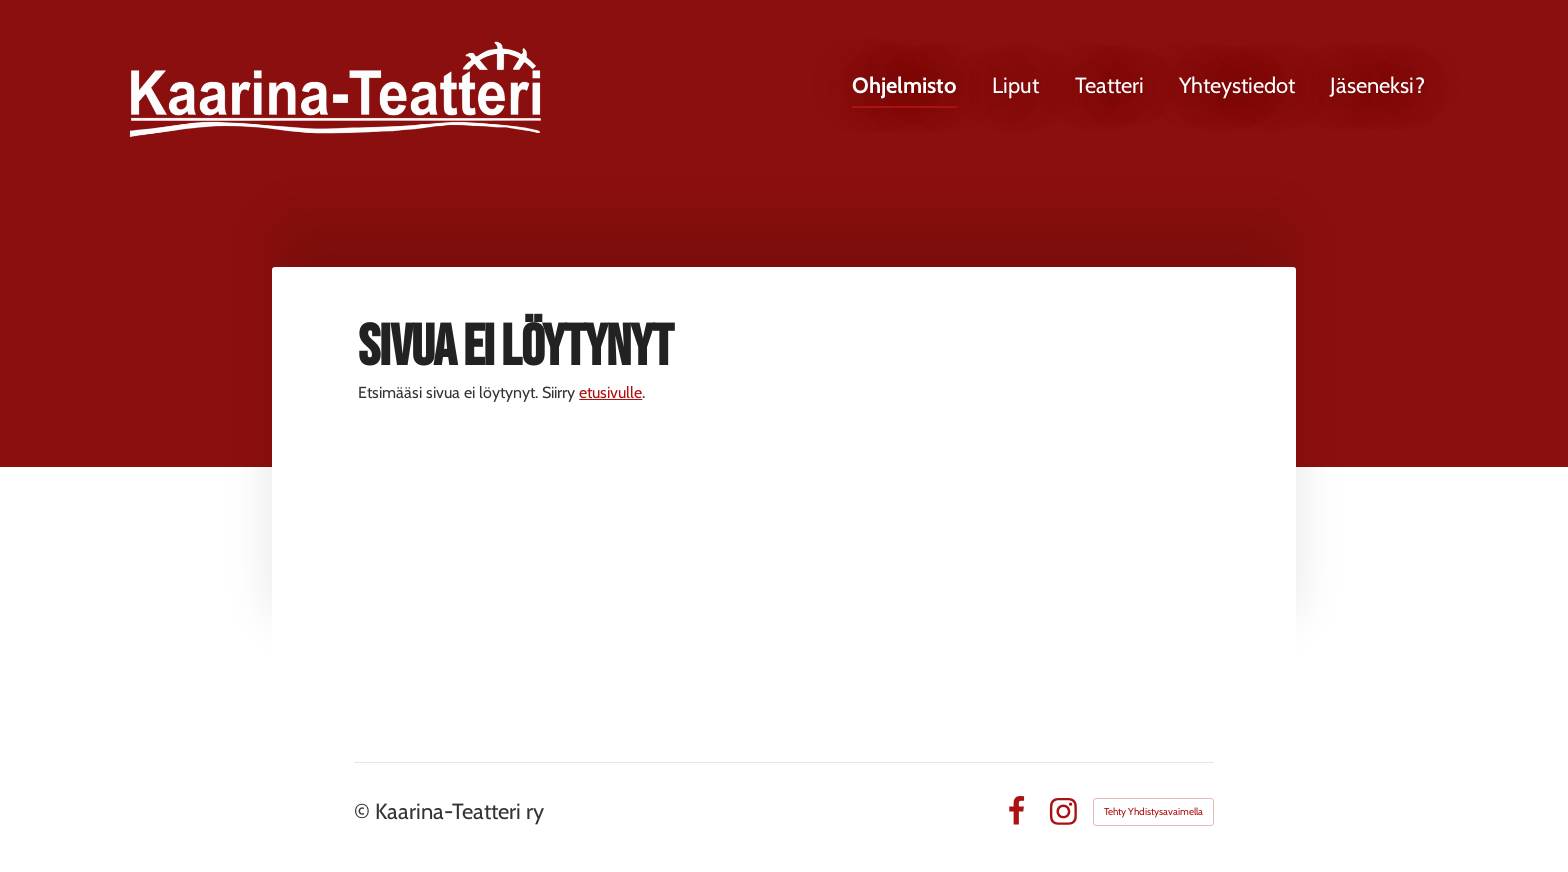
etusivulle (610, 392)
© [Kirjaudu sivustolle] (364, 811)
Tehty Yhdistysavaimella (1153, 811)
